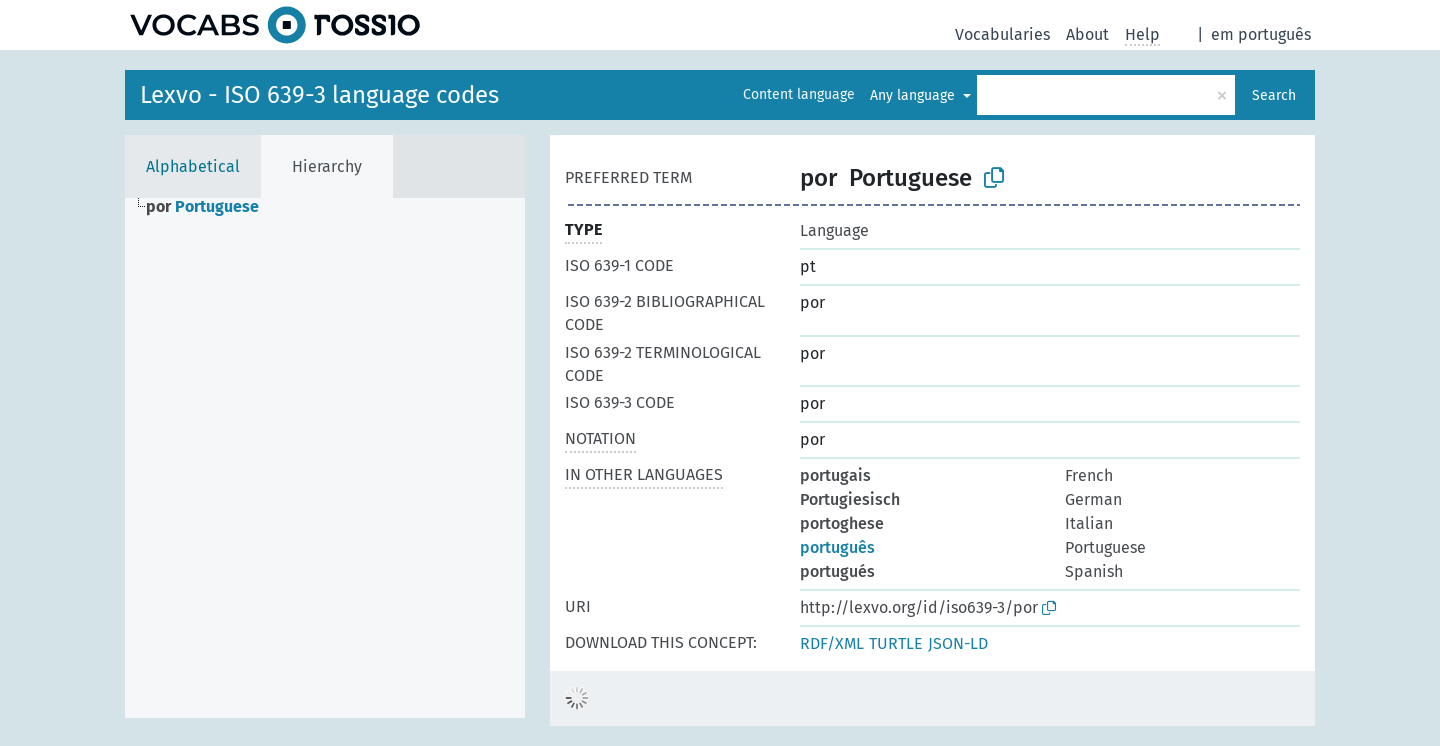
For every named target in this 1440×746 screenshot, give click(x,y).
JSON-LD (958, 643)
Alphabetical (193, 166)
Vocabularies (1002, 34)
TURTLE (896, 643)
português (837, 547)
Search (1274, 95)
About (1087, 34)
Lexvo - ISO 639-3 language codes (319, 95)
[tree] (325, 458)
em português (1261, 34)
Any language (914, 95)
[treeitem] (211, 207)
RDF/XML (832, 643)
